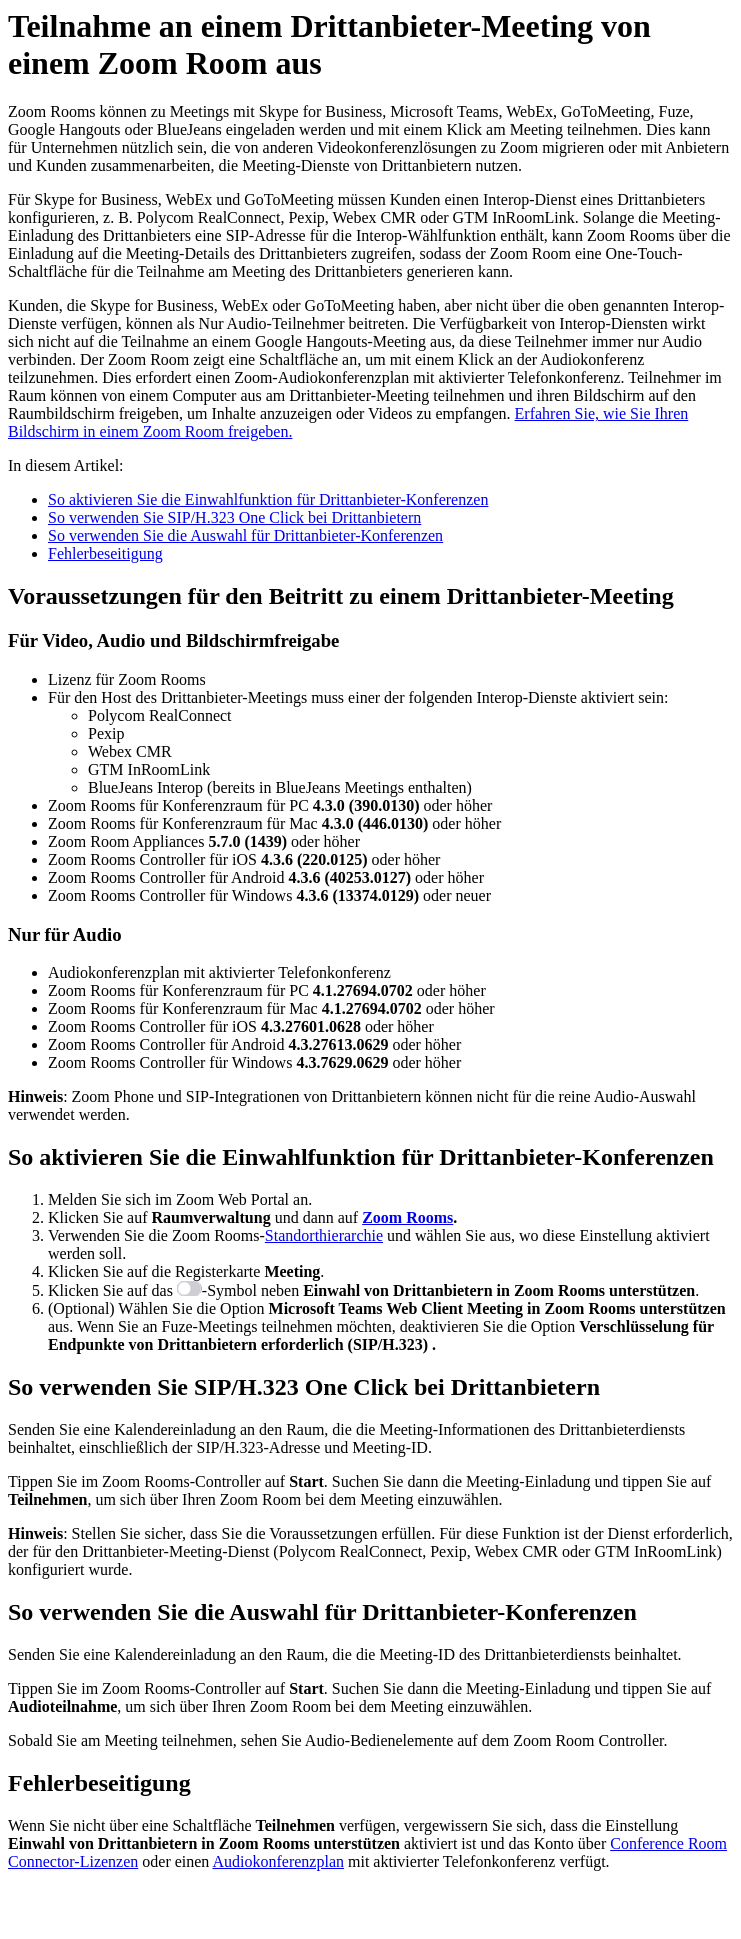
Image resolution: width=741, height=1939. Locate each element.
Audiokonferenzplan (278, 1861)
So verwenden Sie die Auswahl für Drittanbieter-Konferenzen (245, 535)
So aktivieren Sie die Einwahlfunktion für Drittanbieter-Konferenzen (268, 499)
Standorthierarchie (324, 1235)
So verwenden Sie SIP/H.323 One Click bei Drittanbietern (234, 517)
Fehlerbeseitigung (105, 553)
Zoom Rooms (407, 1217)
